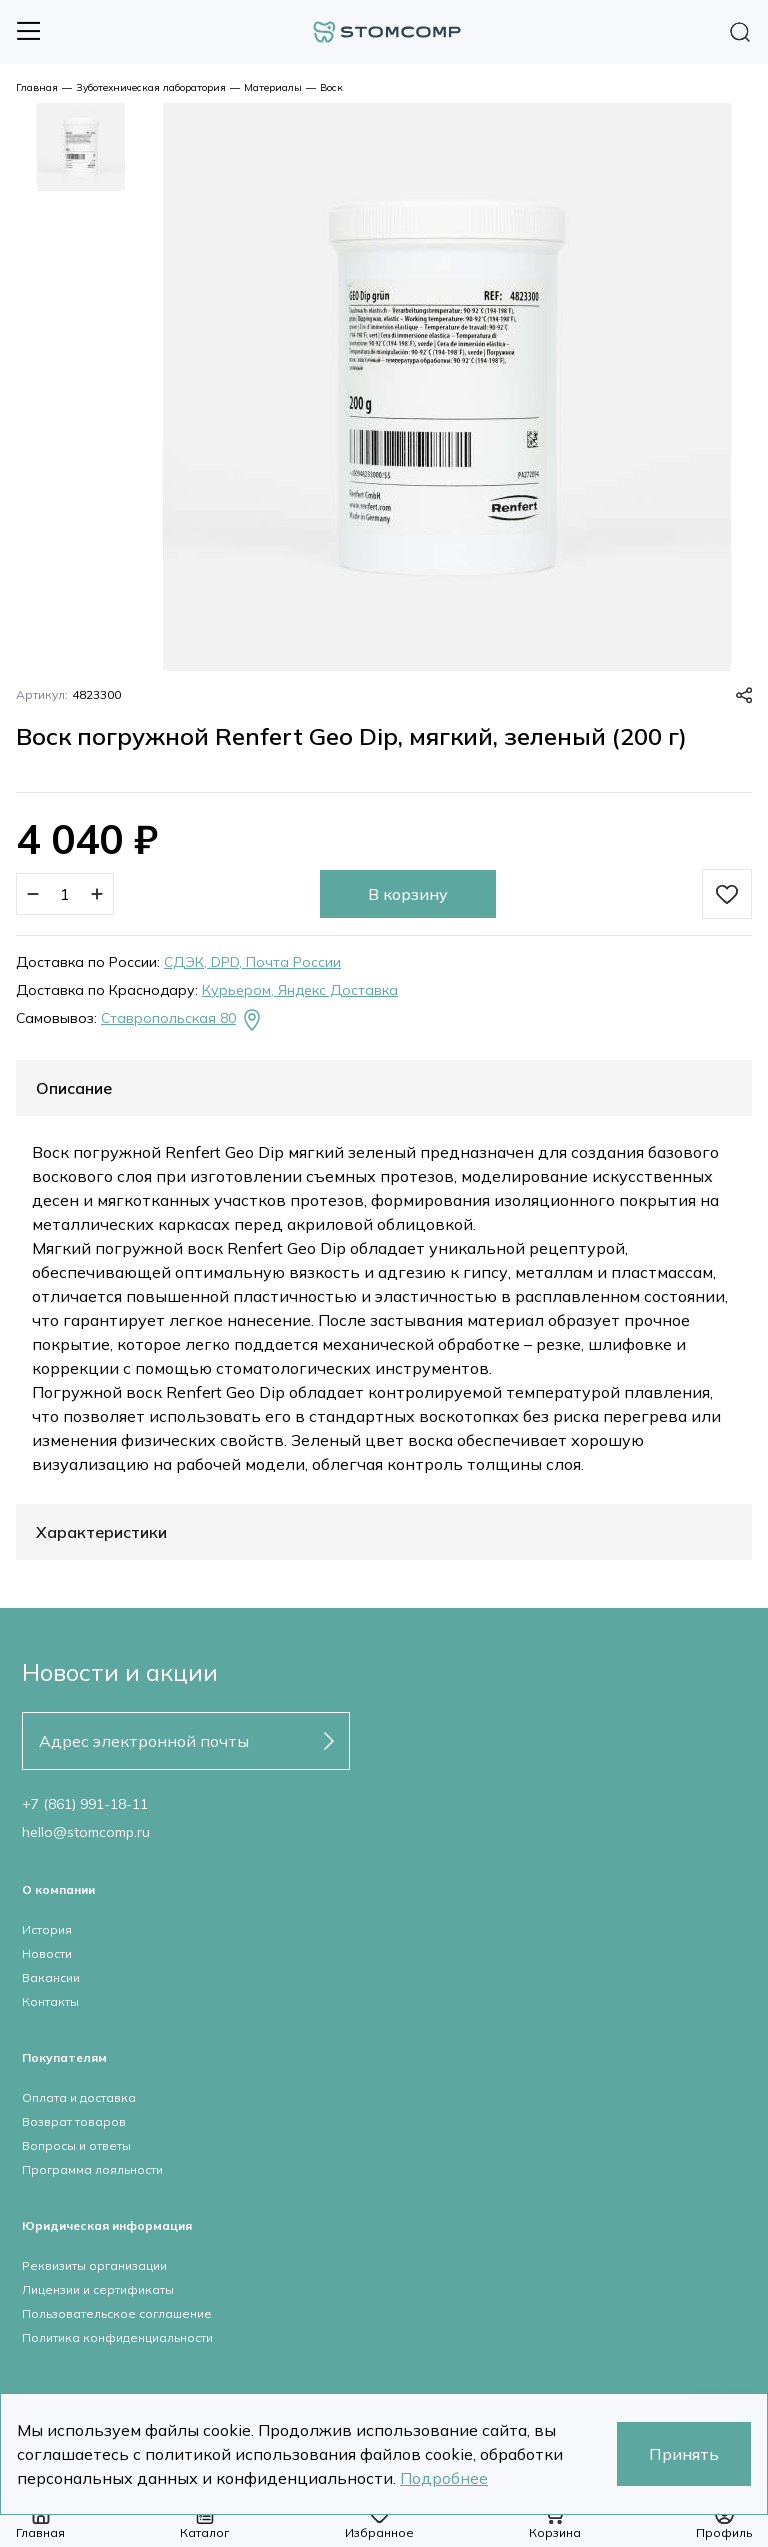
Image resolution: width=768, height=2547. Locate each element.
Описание (74, 1088)
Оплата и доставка (79, 2097)
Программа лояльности (92, 2169)
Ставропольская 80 (182, 1020)
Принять (684, 2454)
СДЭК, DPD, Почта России (252, 962)
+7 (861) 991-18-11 (85, 1804)
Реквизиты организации (94, 2265)
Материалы (273, 87)
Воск (331, 87)
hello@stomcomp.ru (86, 1832)
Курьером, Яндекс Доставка (300, 990)
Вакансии (51, 1977)
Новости (47, 1953)
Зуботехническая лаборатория (151, 87)
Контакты (50, 2001)
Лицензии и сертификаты (98, 2289)
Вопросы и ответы (76, 2145)
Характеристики (101, 1532)
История (47, 1929)
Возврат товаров (74, 2121)
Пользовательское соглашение (117, 2313)
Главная (37, 87)
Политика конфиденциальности (117, 2337)
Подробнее (444, 2478)
